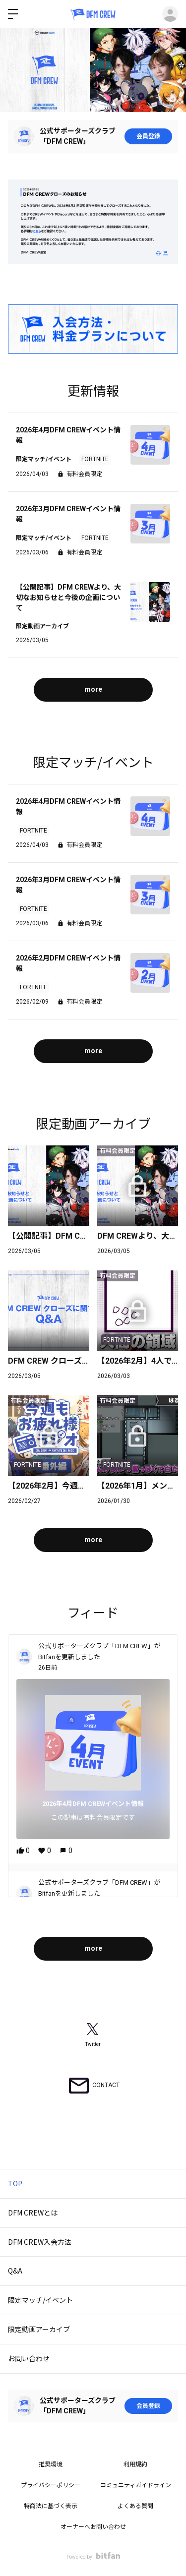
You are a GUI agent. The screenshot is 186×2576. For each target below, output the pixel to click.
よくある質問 (135, 2506)
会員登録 (148, 136)
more (93, 689)
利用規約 (135, 2464)
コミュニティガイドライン (135, 2485)
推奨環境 (50, 2464)
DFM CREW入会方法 (39, 2242)
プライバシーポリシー (50, 2485)
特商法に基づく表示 (50, 2506)
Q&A (15, 2271)
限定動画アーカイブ (39, 2329)
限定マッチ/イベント (40, 2300)
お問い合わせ (29, 2358)
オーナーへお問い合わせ (93, 2526)
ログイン (170, 14)
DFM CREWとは (33, 2212)
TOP (15, 2183)
